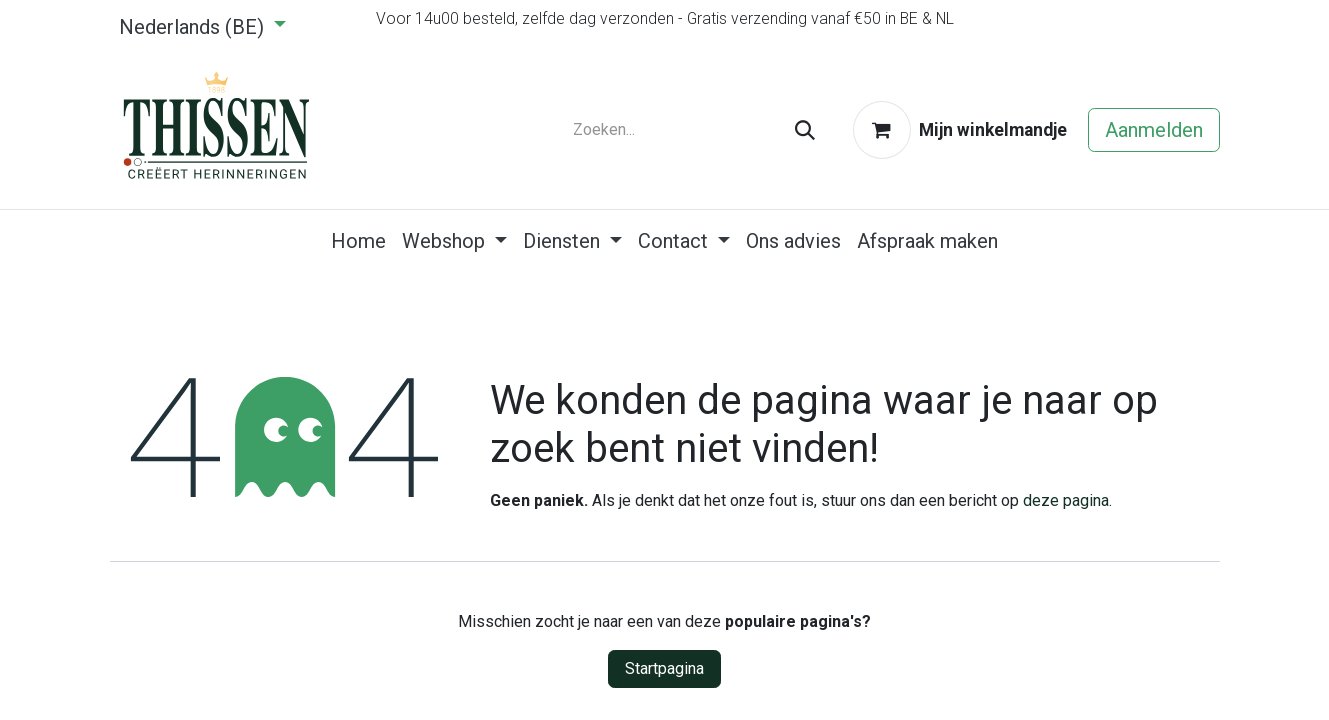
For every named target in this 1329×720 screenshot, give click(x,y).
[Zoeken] (805, 130)
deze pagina (1066, 500)
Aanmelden (1154, 130)
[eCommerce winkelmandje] (960, 130)
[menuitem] (358, 241)
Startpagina (664, 668)
